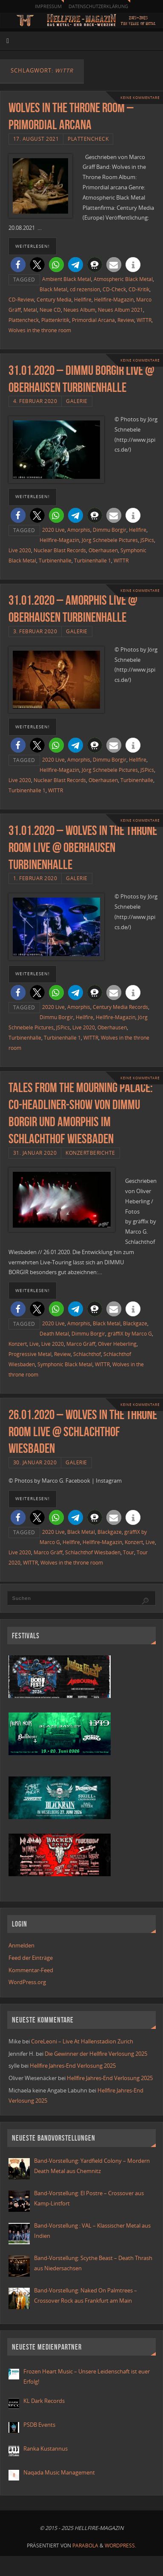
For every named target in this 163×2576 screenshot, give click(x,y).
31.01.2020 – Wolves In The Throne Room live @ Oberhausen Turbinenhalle (83, 847)
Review (125, 320)
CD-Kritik (139, 289)
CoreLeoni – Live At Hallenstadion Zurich (82, 2041)
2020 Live (53, 529)
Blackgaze (135, 1323)
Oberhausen (103, 550)
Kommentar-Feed (31, 1970)
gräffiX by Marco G (130, 1333)
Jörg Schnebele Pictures (110, 540)
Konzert (18, 1343)
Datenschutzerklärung (98, 6)
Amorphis (78, 529)
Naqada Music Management (59, 2472)
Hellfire (83, 299)
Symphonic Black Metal (64, 1364)
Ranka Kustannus (45, 2448)
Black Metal (53, 289)
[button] (18, 264)
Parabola (85, 2545)
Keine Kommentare (140, 97)
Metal (30, 309)
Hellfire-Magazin (114, 299)
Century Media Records (120, 1007)
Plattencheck (88, 138)
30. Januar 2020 (35, 1462)
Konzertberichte (90, 1152)
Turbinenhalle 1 (92, 560)
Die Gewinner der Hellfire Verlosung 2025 (96, 2053)
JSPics (147, 540)
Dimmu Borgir (109, 529)
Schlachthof (87, 1354)
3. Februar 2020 (35, 631)
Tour (128, 1552)
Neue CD (50, 309)
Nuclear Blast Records (60, 550)
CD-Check (114, 289)
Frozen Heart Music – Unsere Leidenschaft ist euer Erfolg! (86, 2376)
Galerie (77, 401)
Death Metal (54, 1333)
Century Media (54, 299)
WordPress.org (27, 1982)
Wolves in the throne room (40, 330)
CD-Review (21, 299)
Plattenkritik (55, 320)
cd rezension (85, 289)
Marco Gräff (80, 1343)
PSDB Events (39, 2424)
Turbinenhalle (55, 560)
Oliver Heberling (117, 1343)
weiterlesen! (32, 246)
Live (34, 1343)
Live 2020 (20, 550)
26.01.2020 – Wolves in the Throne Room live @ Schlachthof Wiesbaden (83, 1432)
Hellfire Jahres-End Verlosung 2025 (73, 2065)
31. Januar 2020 (35, 1152)
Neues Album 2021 (120, 309)
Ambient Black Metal (66, 279)
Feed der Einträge (31, 1958)
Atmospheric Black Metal (123, 279)
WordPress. (120, 2545)
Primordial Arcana (93, 320)
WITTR (144, 320)
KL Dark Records (44, 2401)
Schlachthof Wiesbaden (92, 1552)
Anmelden (21, 1945)
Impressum (48, 6)
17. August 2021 (36, 138)
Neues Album (79, 309)
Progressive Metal (30, 1354)
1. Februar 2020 (35, 878)
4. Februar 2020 (35, 401)
